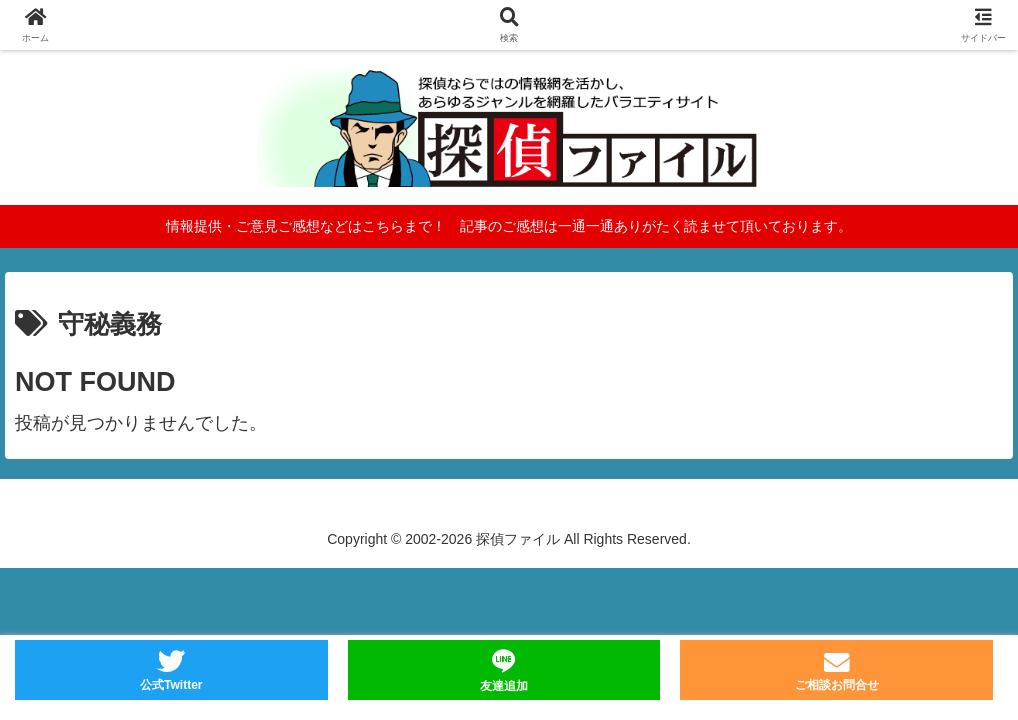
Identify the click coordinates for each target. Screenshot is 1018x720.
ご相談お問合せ (837, 685)
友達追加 (504, 686)
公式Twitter (171, 685)
